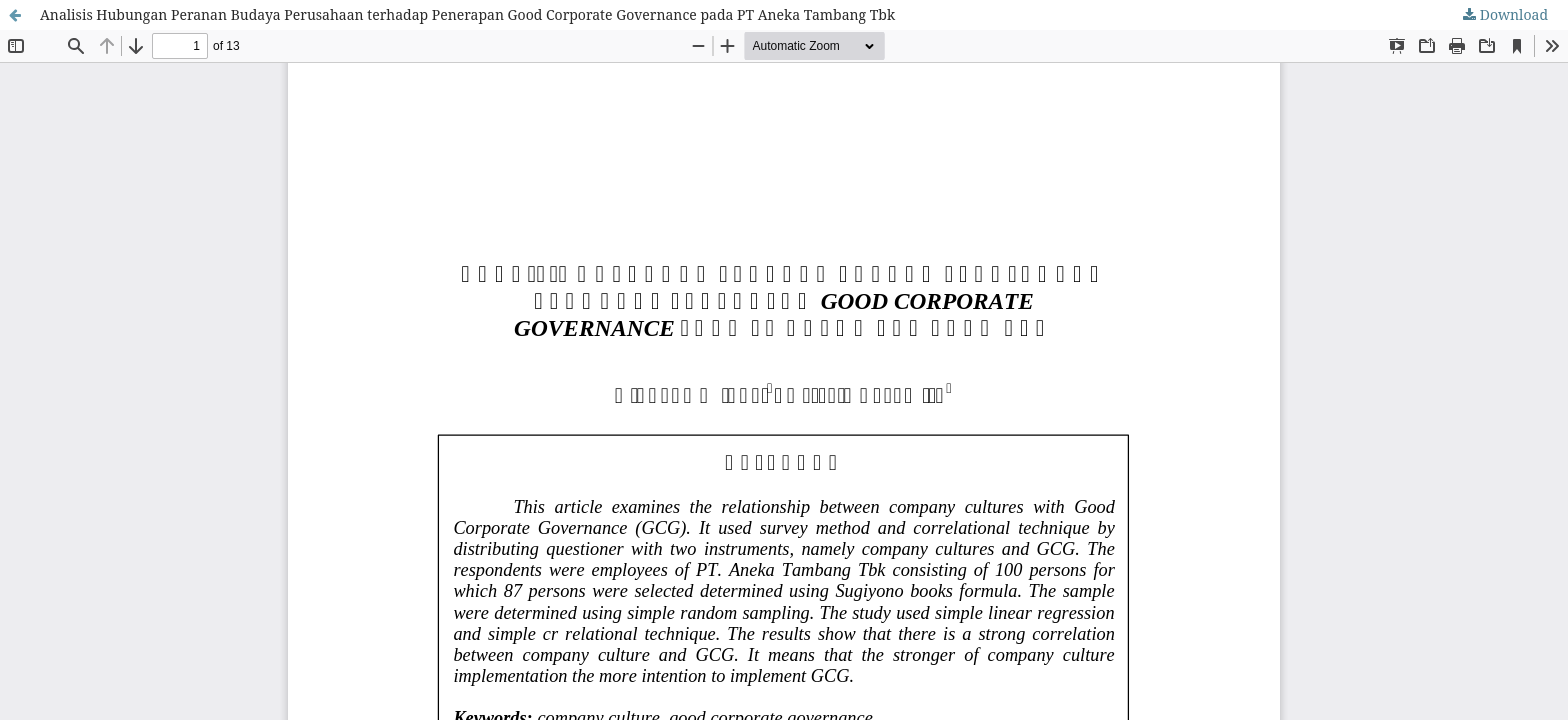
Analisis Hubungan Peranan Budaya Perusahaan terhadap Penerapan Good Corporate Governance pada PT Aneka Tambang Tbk (467, 14)
